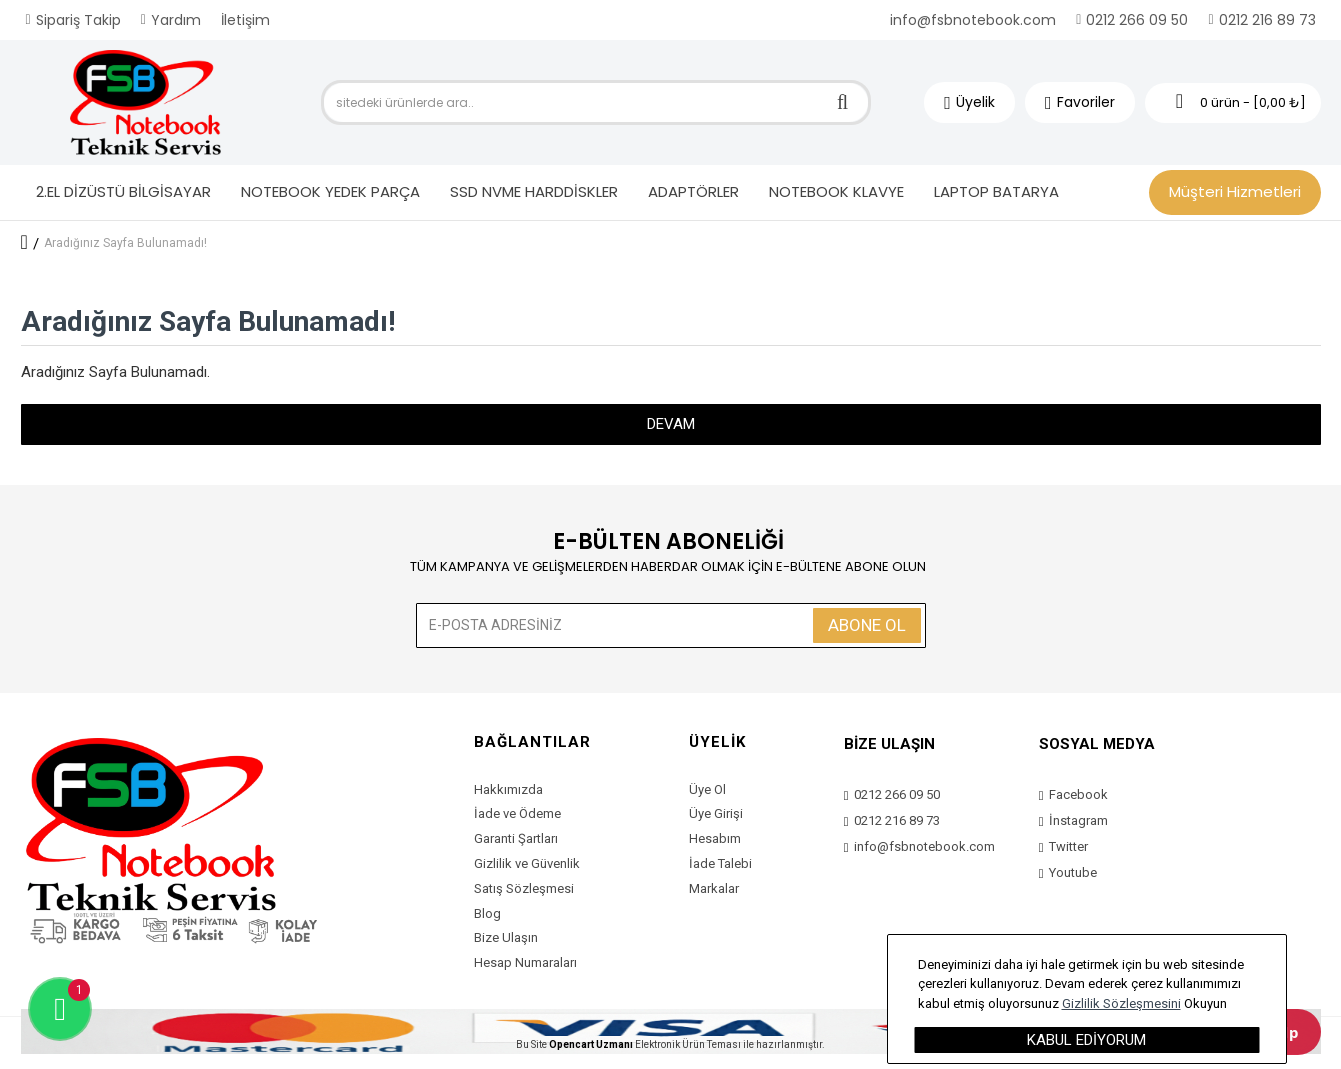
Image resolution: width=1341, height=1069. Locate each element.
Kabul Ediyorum (1086, 1040)
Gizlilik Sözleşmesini (1121, 1003)
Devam (671, 424)
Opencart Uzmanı (591, 1044)
